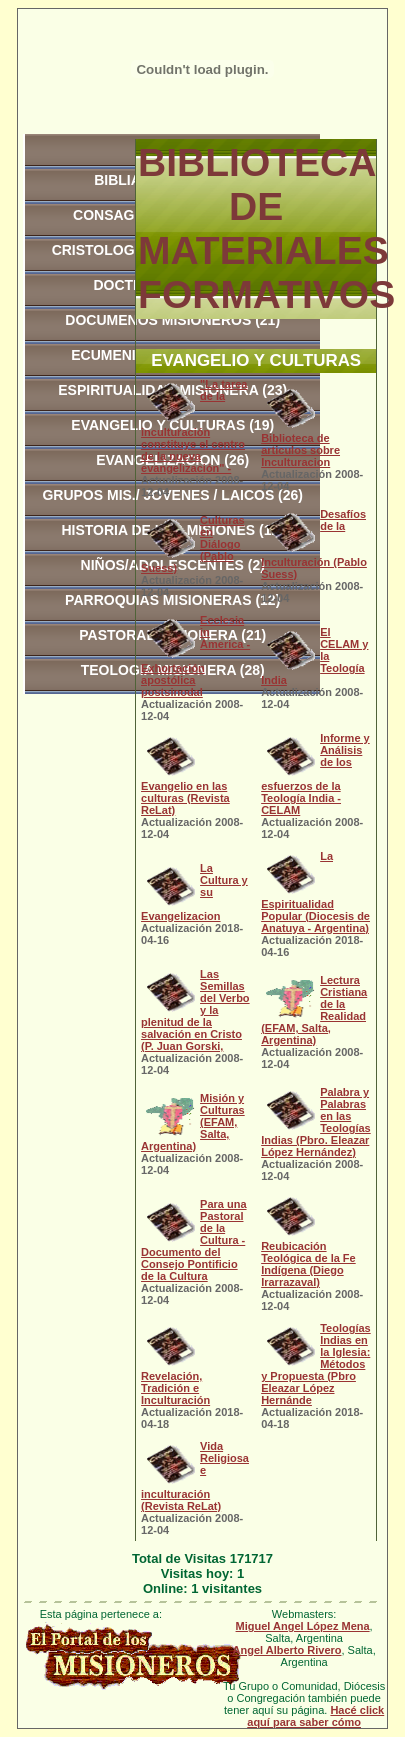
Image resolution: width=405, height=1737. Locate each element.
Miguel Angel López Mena (303, 1626)
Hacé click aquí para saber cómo (315, 1716)
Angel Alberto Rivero (287, 1650)
